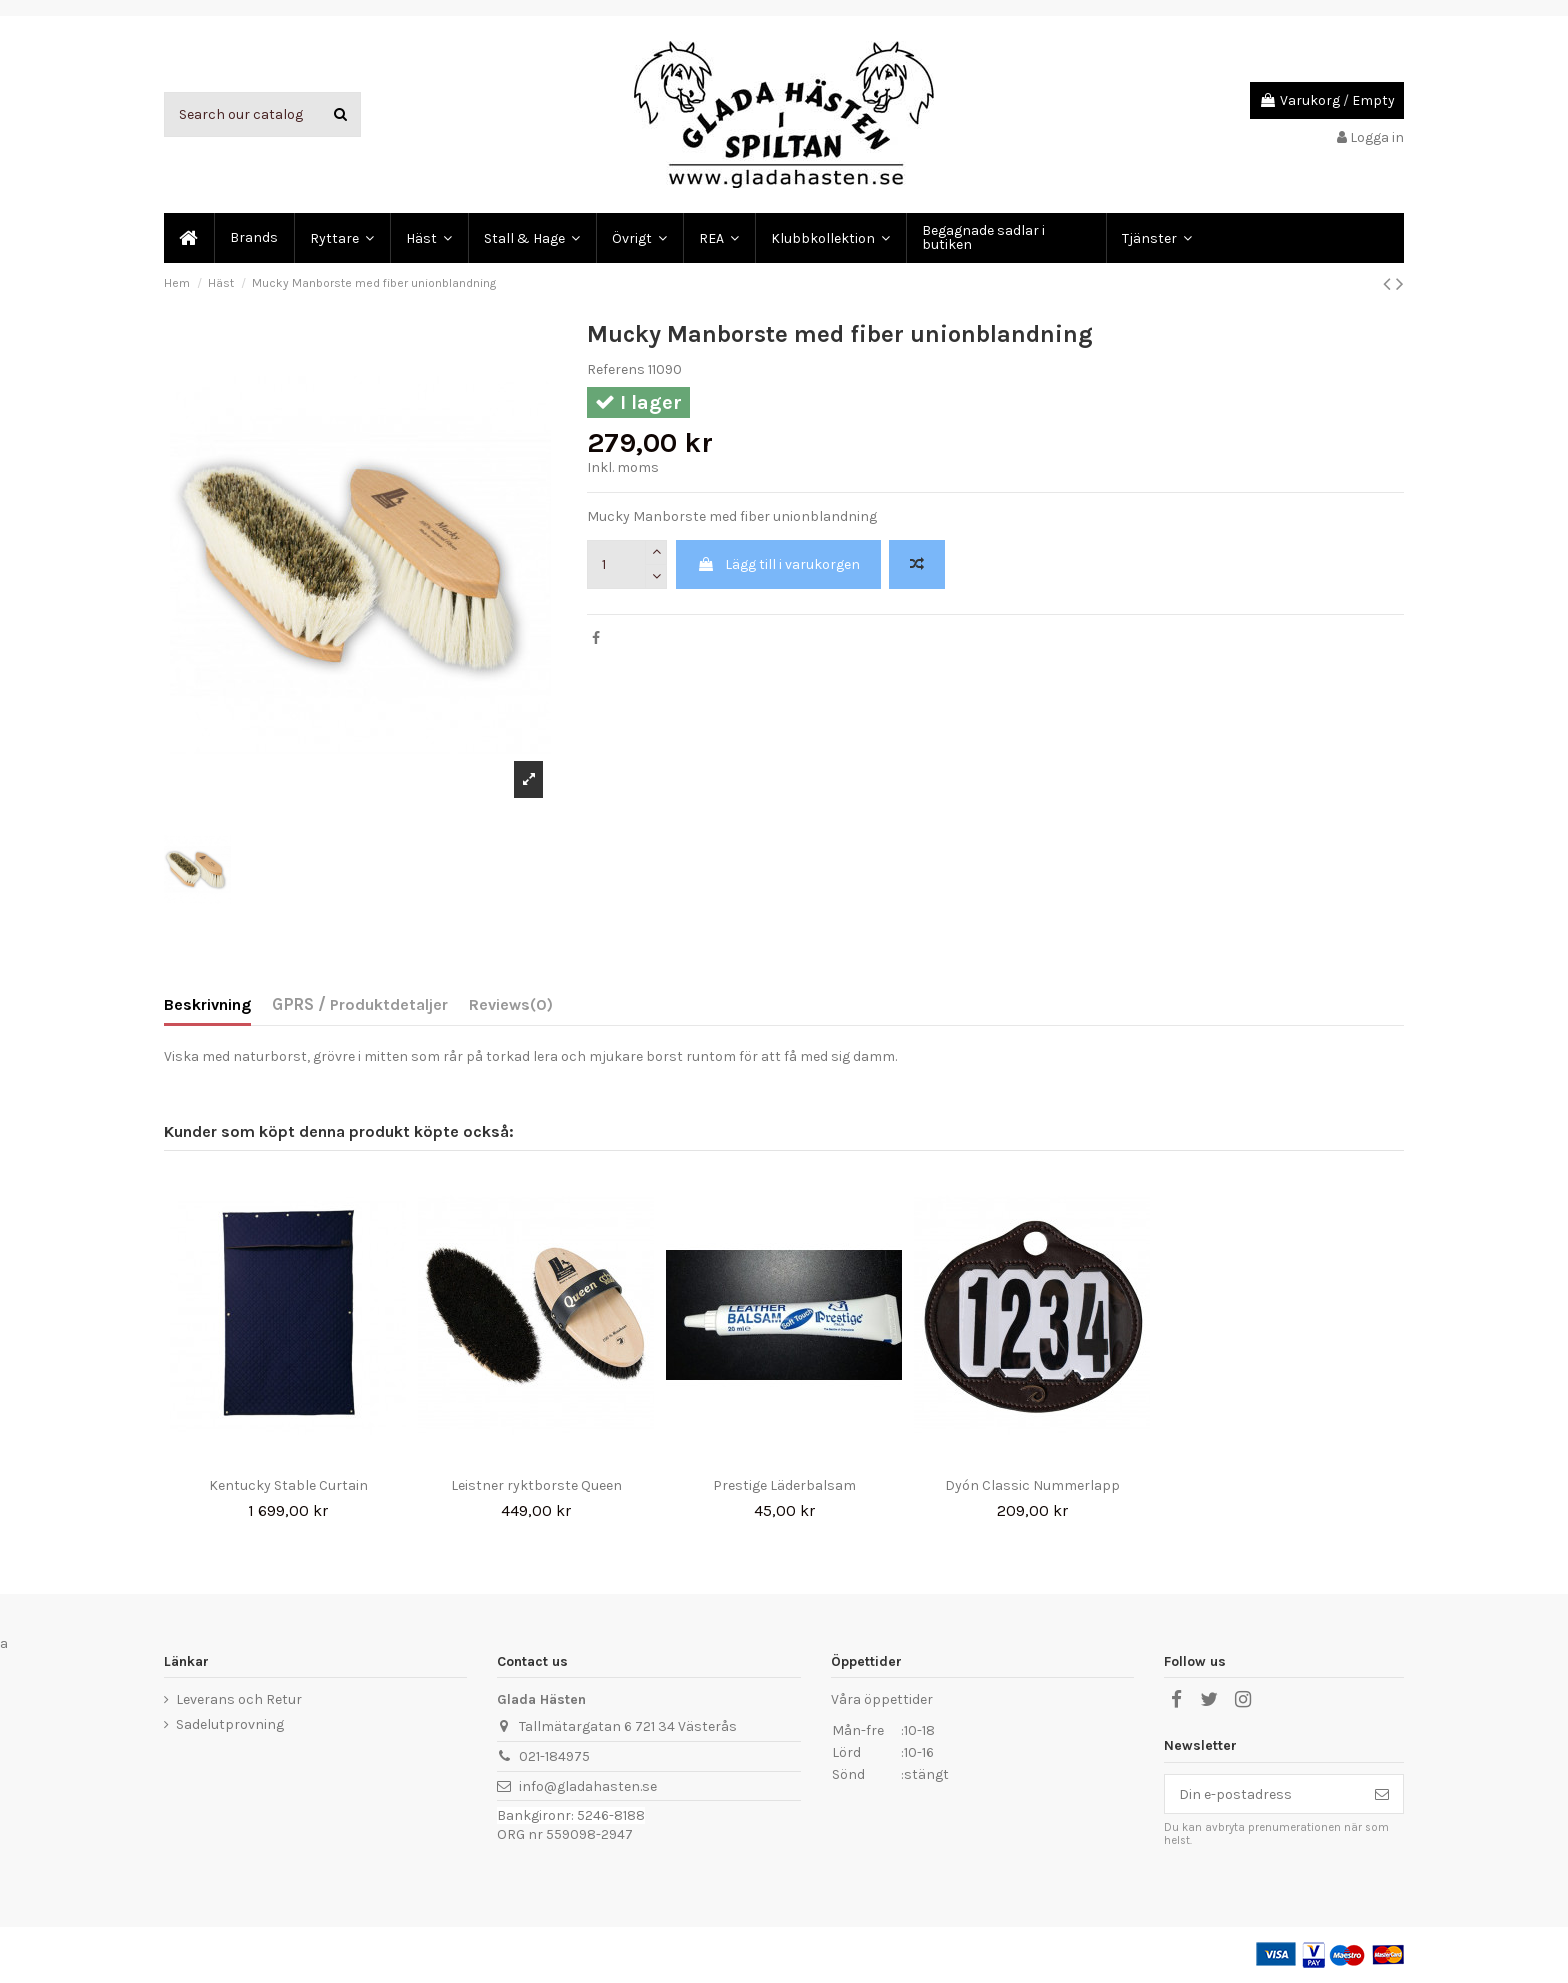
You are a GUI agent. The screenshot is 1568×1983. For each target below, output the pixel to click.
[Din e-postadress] (1263, 1794)
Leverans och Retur (239, 1699)
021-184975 (554, 1756)
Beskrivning (207, 1004)
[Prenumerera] (1382, 1794)
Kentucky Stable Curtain (288, 1485)
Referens (616, 369)
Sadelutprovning (230, 1724)
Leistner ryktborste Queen (536, 1485)
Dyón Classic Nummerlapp (1032, 1485)
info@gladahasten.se (588, 1786)
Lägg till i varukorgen (778, 564)
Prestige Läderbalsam (784, 1485)
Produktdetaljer (387, 1004)
